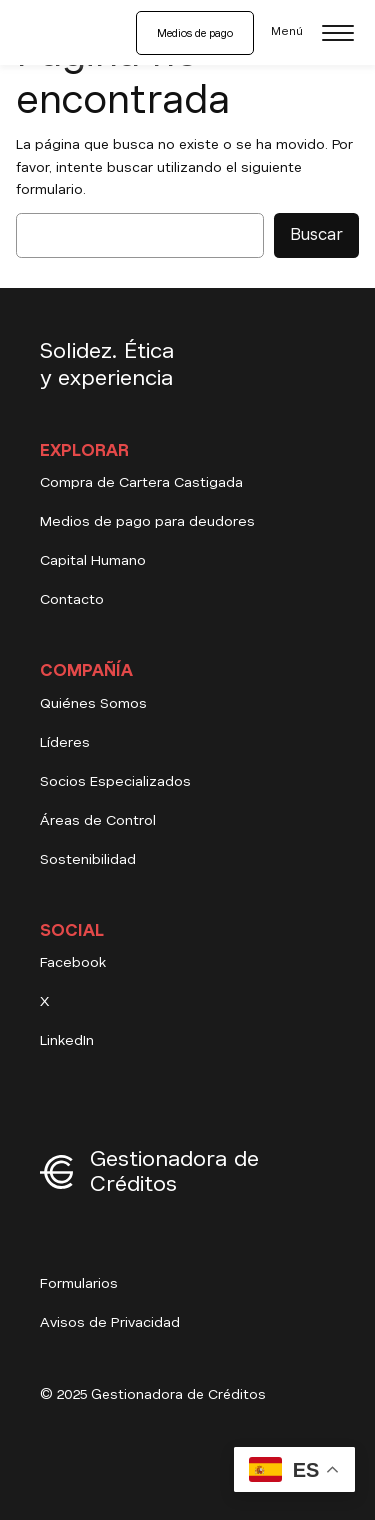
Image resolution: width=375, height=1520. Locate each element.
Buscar (316, 234)
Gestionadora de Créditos (174, 1171)
